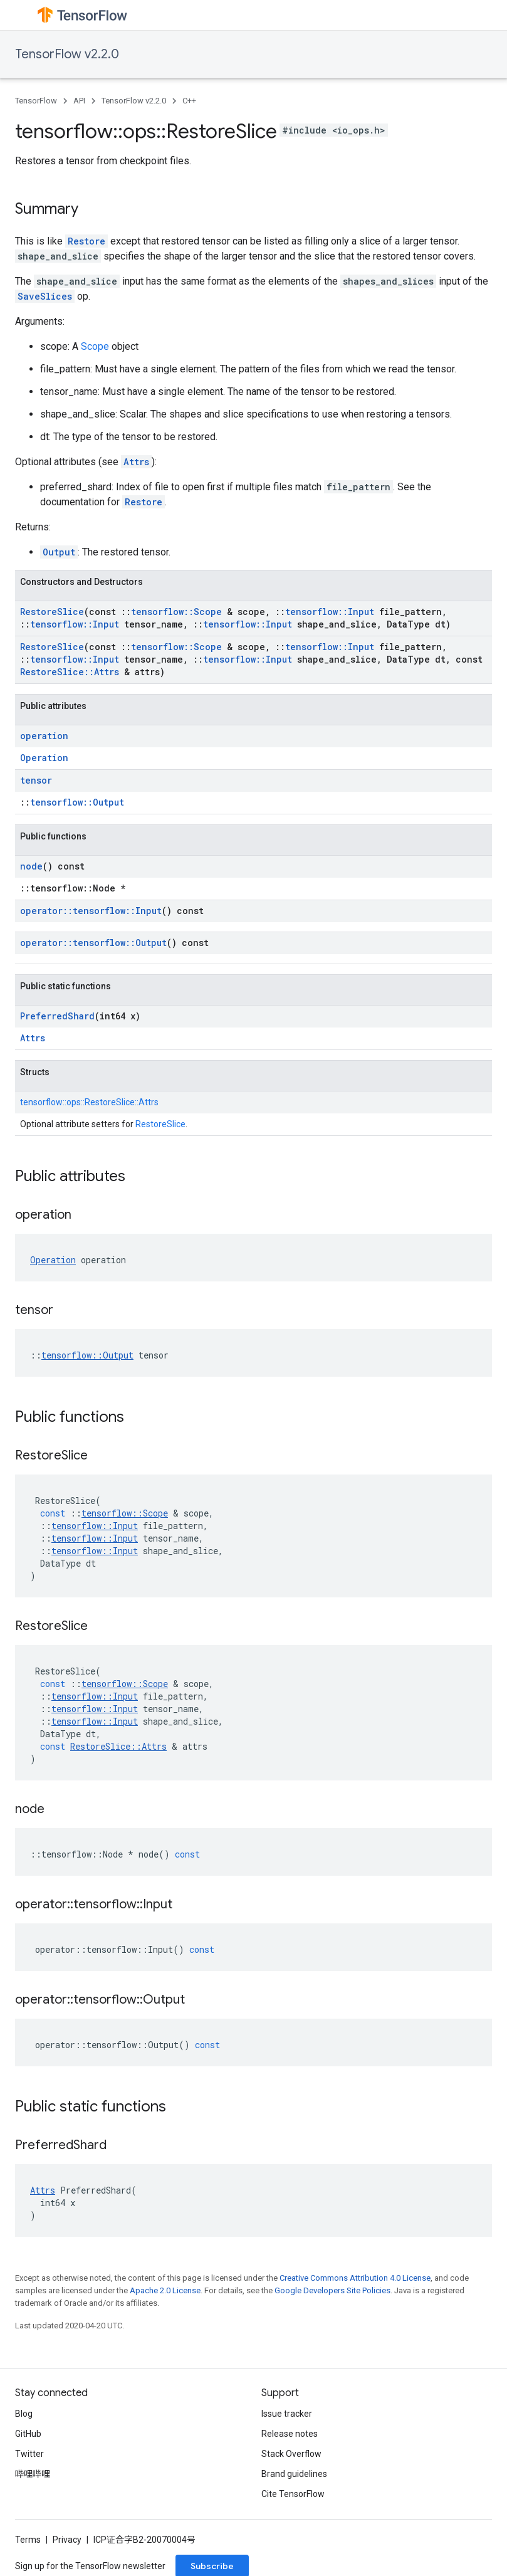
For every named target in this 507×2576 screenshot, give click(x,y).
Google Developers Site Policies (332, 2290)
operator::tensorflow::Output (93, 943)
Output (59, 552)
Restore (86, 241)
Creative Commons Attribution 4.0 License (355, 2278)
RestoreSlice (52, 612)
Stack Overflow (291, 2454)
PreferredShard (57, 1016)
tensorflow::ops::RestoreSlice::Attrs (89, 1102)
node (31, 866)
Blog (24, 2414)
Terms (28, 2540)
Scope (95, 346)
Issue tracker (286, 2414)
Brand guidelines (294, 2474)
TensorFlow (36, 100)
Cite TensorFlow (293, 2494)
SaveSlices (45, 296)
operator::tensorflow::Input (91, 911)
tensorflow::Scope (176, 612)
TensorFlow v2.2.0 (67, 54)
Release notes (289, 2434)
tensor (36, 780)
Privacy (67, 2540)
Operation (44, 758)
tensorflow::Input (329, 612)
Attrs (136, 462)
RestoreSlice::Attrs (69, 672)
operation (44, 736)
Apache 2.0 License (165, 2290)
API (79, 100)
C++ (189, 100)
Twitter (29, 2454)
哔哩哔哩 (32, 2474)
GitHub (28, 2434)
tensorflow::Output (77, 802)
